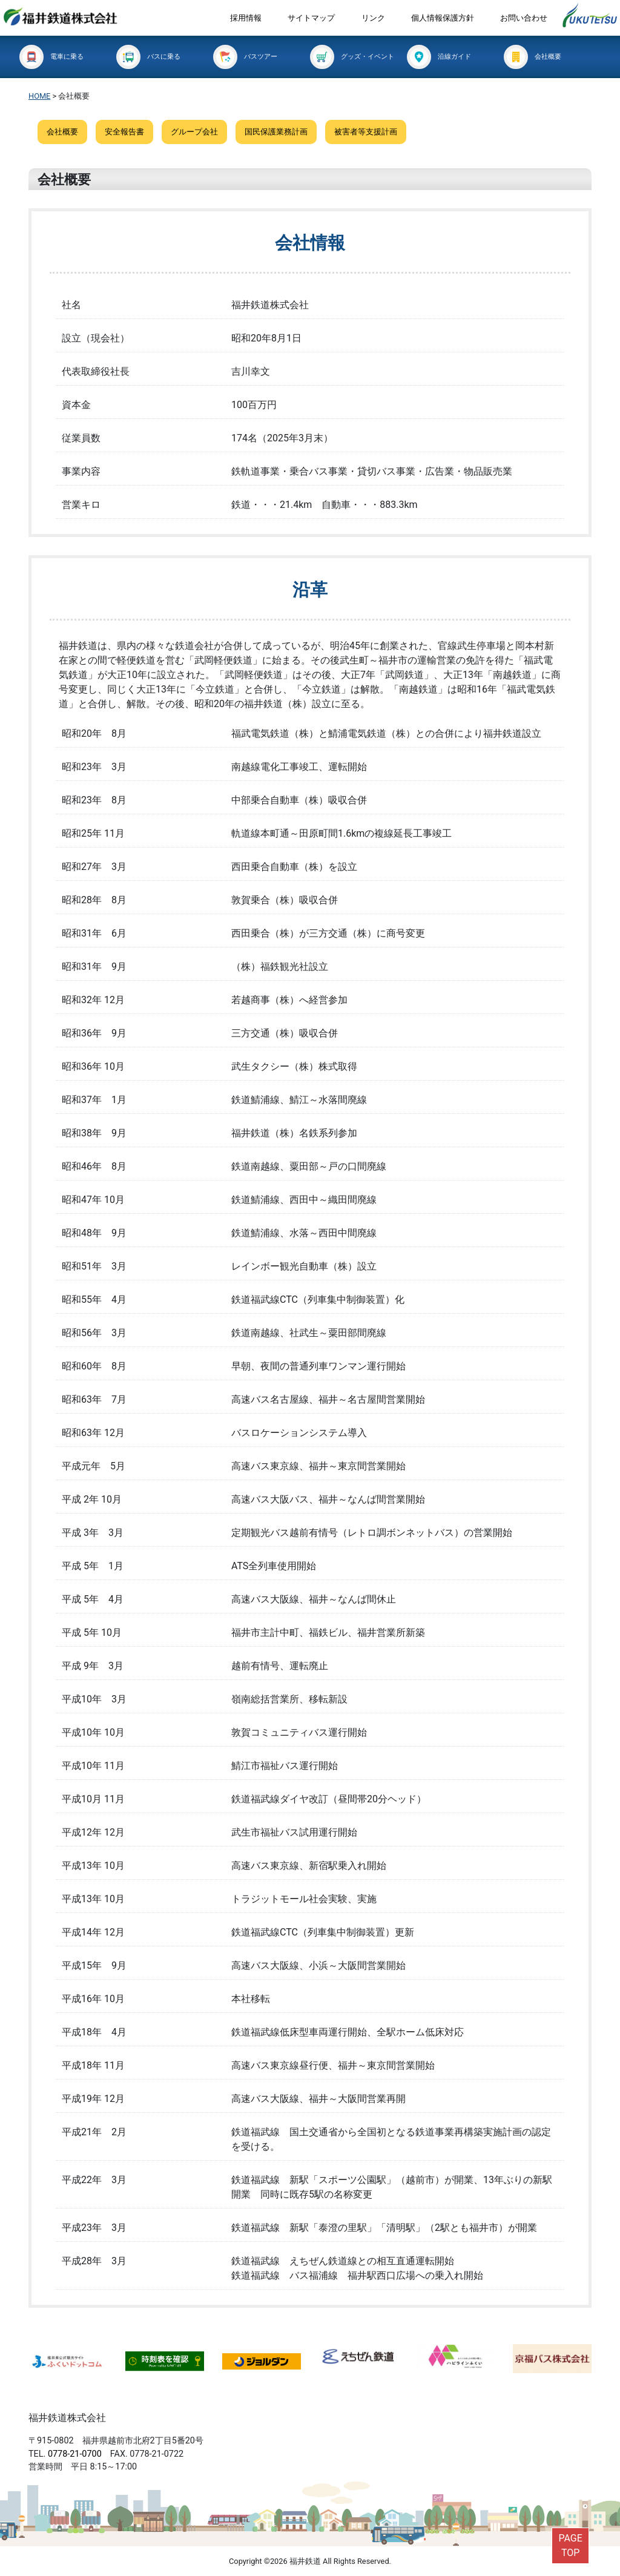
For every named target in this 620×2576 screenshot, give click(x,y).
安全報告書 (124, 131)
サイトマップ (311, 17)
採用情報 (246, 17)
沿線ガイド (439, 57)
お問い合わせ (523, 17)
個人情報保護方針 (442, 17)
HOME (39, 95)
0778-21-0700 (75, 2454)
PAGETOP (570, 2545)
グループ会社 (194, 131)
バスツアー (245, 57)
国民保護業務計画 (276, 131)
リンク (373, 17)
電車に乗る (51, 57)
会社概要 (532, 57)
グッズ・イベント (352, 57)
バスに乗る (148, 57)
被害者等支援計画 (365, 131)
